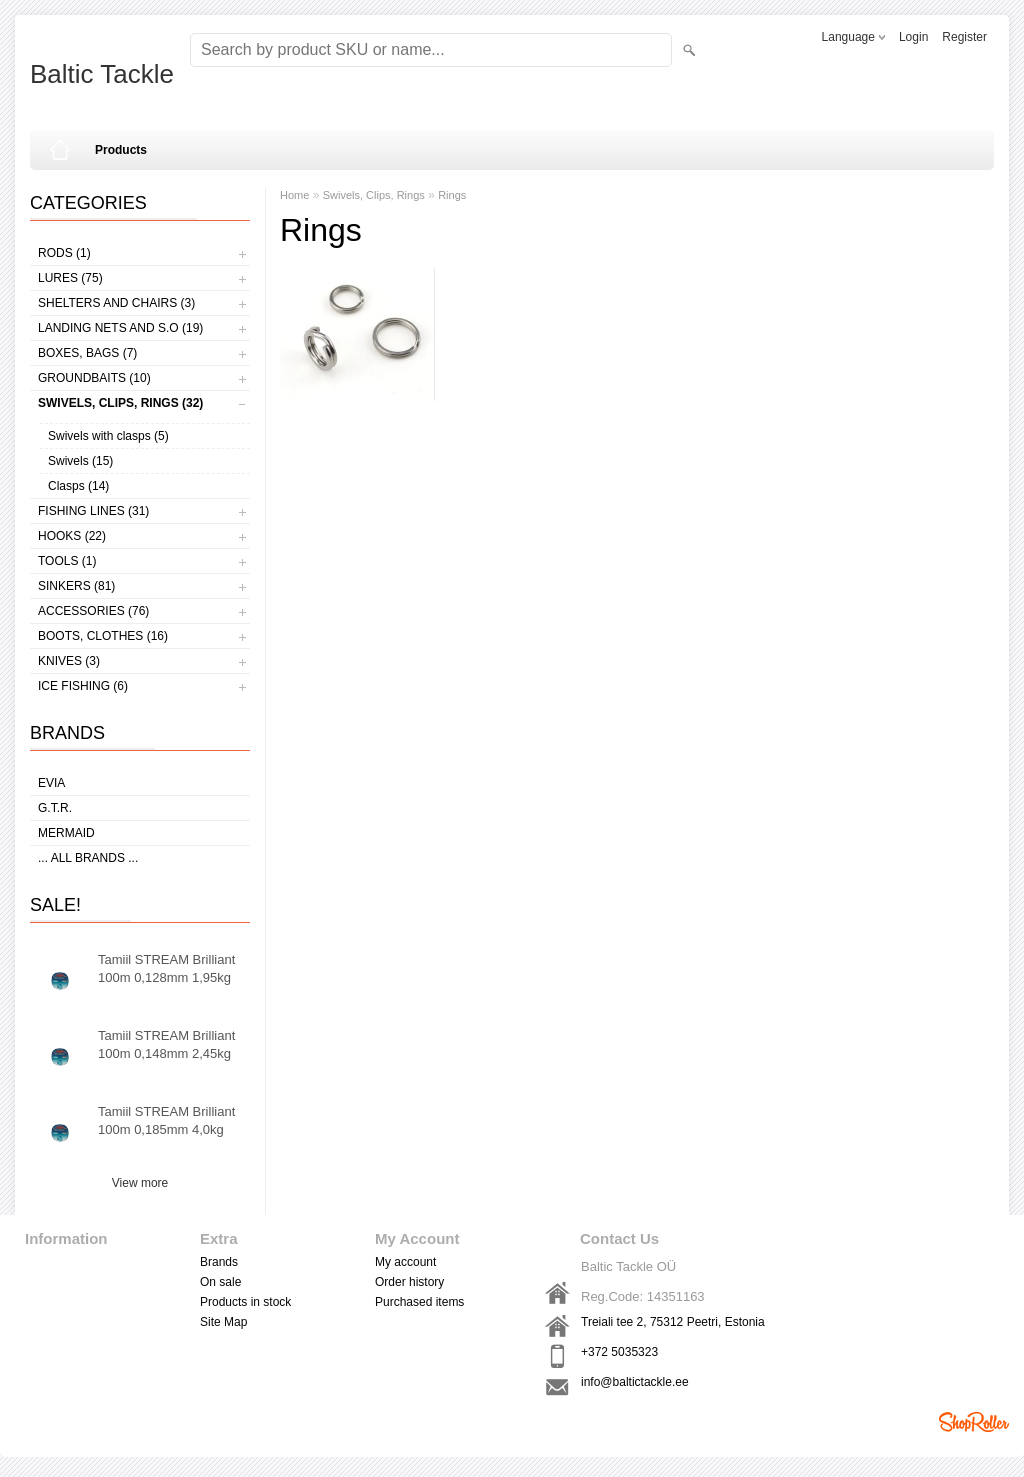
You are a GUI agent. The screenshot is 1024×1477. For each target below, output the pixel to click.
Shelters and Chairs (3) (116, 303)
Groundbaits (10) (94, 378)
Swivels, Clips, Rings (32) (120, 403)
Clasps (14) (78, 486)
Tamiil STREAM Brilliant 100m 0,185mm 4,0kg (166, 1120)
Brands (219, 1262)
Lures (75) (70, 278)
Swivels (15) (80, 461)
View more (140, 1183)
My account (405, 1262)
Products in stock (245, 1302)
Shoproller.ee (974, 1422)
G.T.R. (55, 808)
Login (913, 37)
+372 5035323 (619, 1352)
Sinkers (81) (76, 586)
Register (964, 37)
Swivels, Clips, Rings (374, 195)
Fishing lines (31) (93, 511)
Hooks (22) (72, 536)
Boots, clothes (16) (103, 636)
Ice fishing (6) (83, 686)
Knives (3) (69, 661)
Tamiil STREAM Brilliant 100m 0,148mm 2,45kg (166, 1044)
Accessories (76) (93, 611)
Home (294, 195)
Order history (409, 1282)
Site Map (223, 1322)
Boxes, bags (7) (87, 353)
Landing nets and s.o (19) (120, 328)
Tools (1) (67, 561)
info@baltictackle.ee (635, 1382)
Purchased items (419, 1302)
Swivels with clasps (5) (108, 436)
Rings (452, 195)
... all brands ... (88, 858)
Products (121, 150)
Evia (51, 783)
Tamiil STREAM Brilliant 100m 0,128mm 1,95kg (166, 968)
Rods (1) (64, 253)
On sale (220, 1282)
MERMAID (66, 833)
